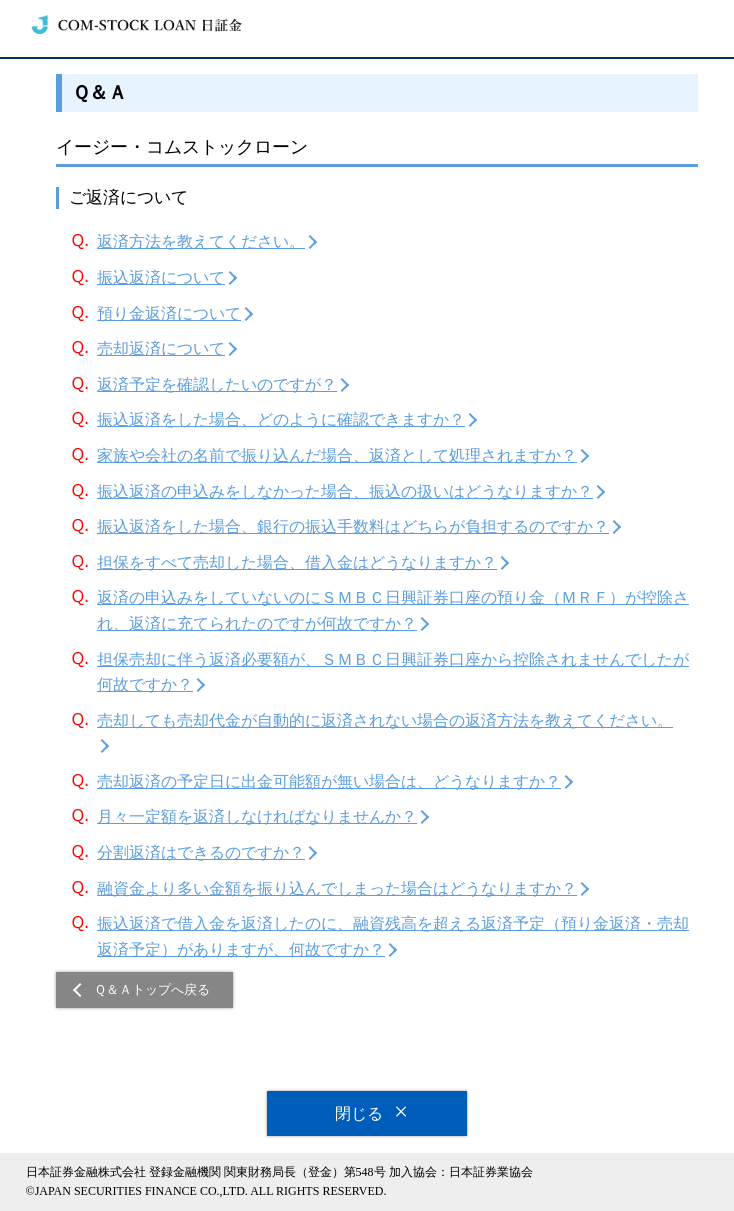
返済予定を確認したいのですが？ (217, 384)
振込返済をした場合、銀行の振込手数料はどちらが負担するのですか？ (353, 526)
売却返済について (161, 348)
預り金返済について (169, 313)
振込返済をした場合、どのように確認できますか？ (281, 419)
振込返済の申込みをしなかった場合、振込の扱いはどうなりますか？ (345, 491)
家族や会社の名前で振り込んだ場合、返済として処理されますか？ (337, 455)
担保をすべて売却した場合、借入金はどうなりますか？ (297, 562)
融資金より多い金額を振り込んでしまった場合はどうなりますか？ (337, 888)
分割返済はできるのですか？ (201, 852)
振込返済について (161, 277)
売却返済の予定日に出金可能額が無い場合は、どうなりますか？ (329, 781)
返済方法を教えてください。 (201, 241)
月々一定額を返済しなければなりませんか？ (257, 816)
